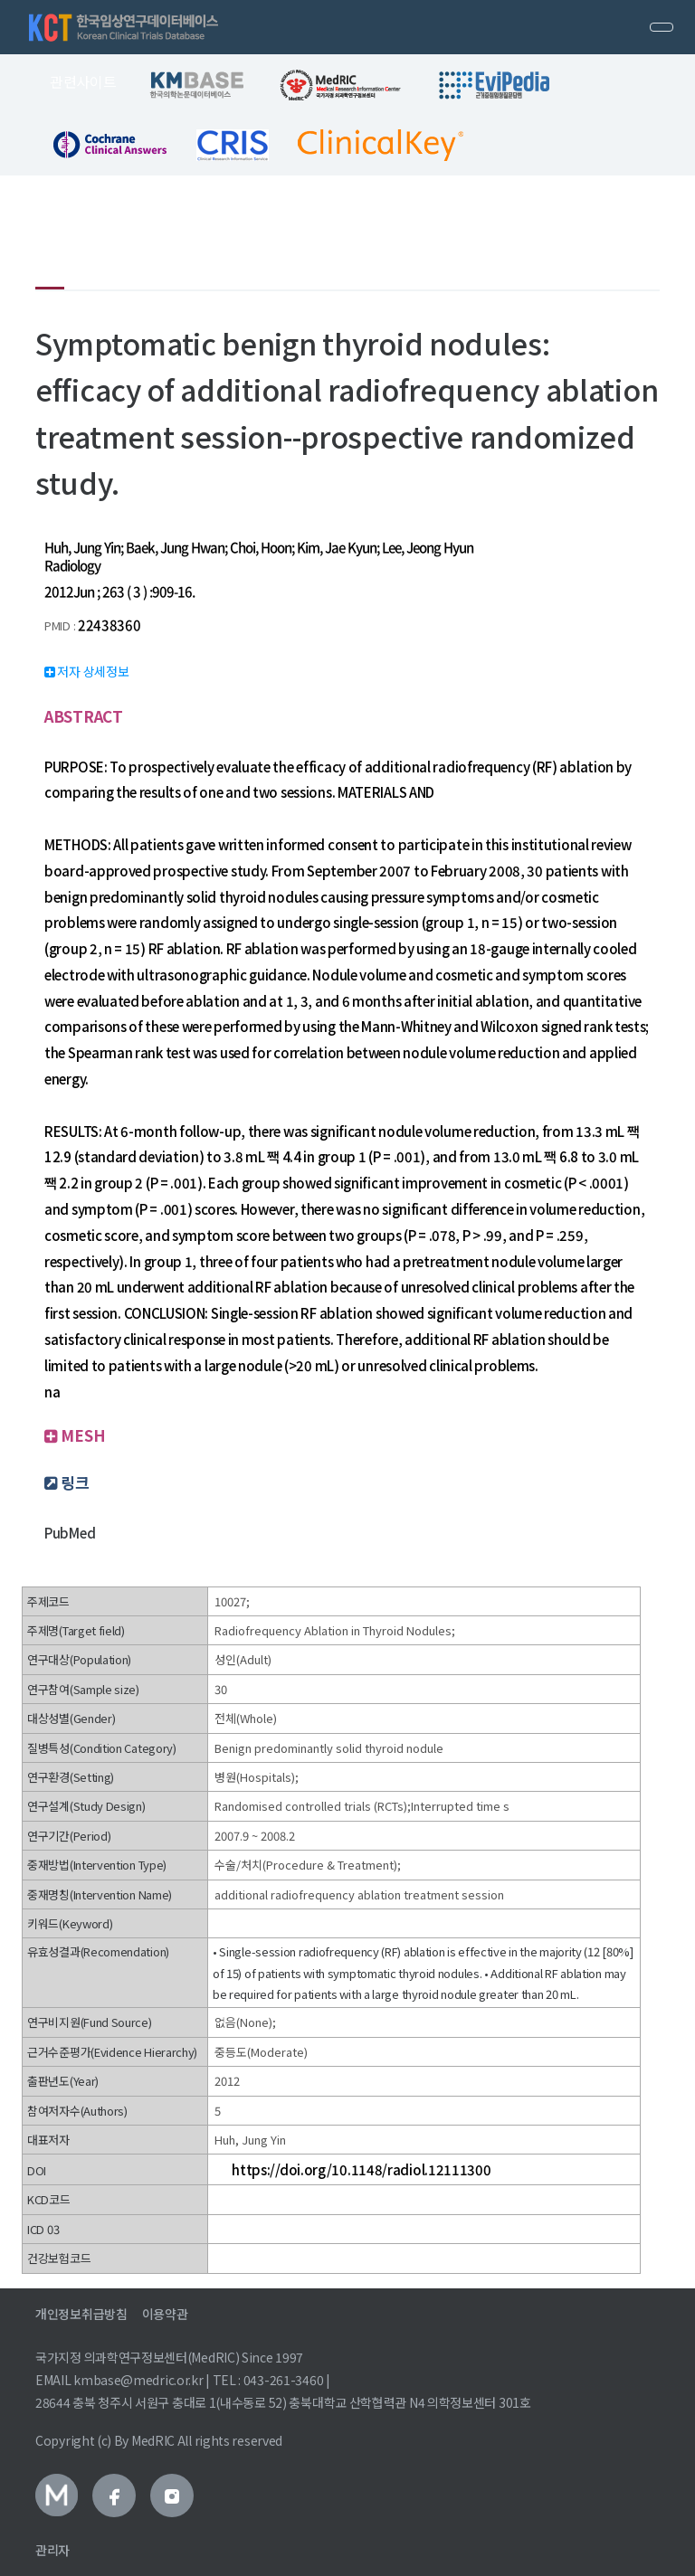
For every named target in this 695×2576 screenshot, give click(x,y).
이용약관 (165, 2314)
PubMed (69, 1532)
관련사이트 (83, 81)
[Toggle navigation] (661, 27)
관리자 (52, 2550)
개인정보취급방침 (81, 2314)
